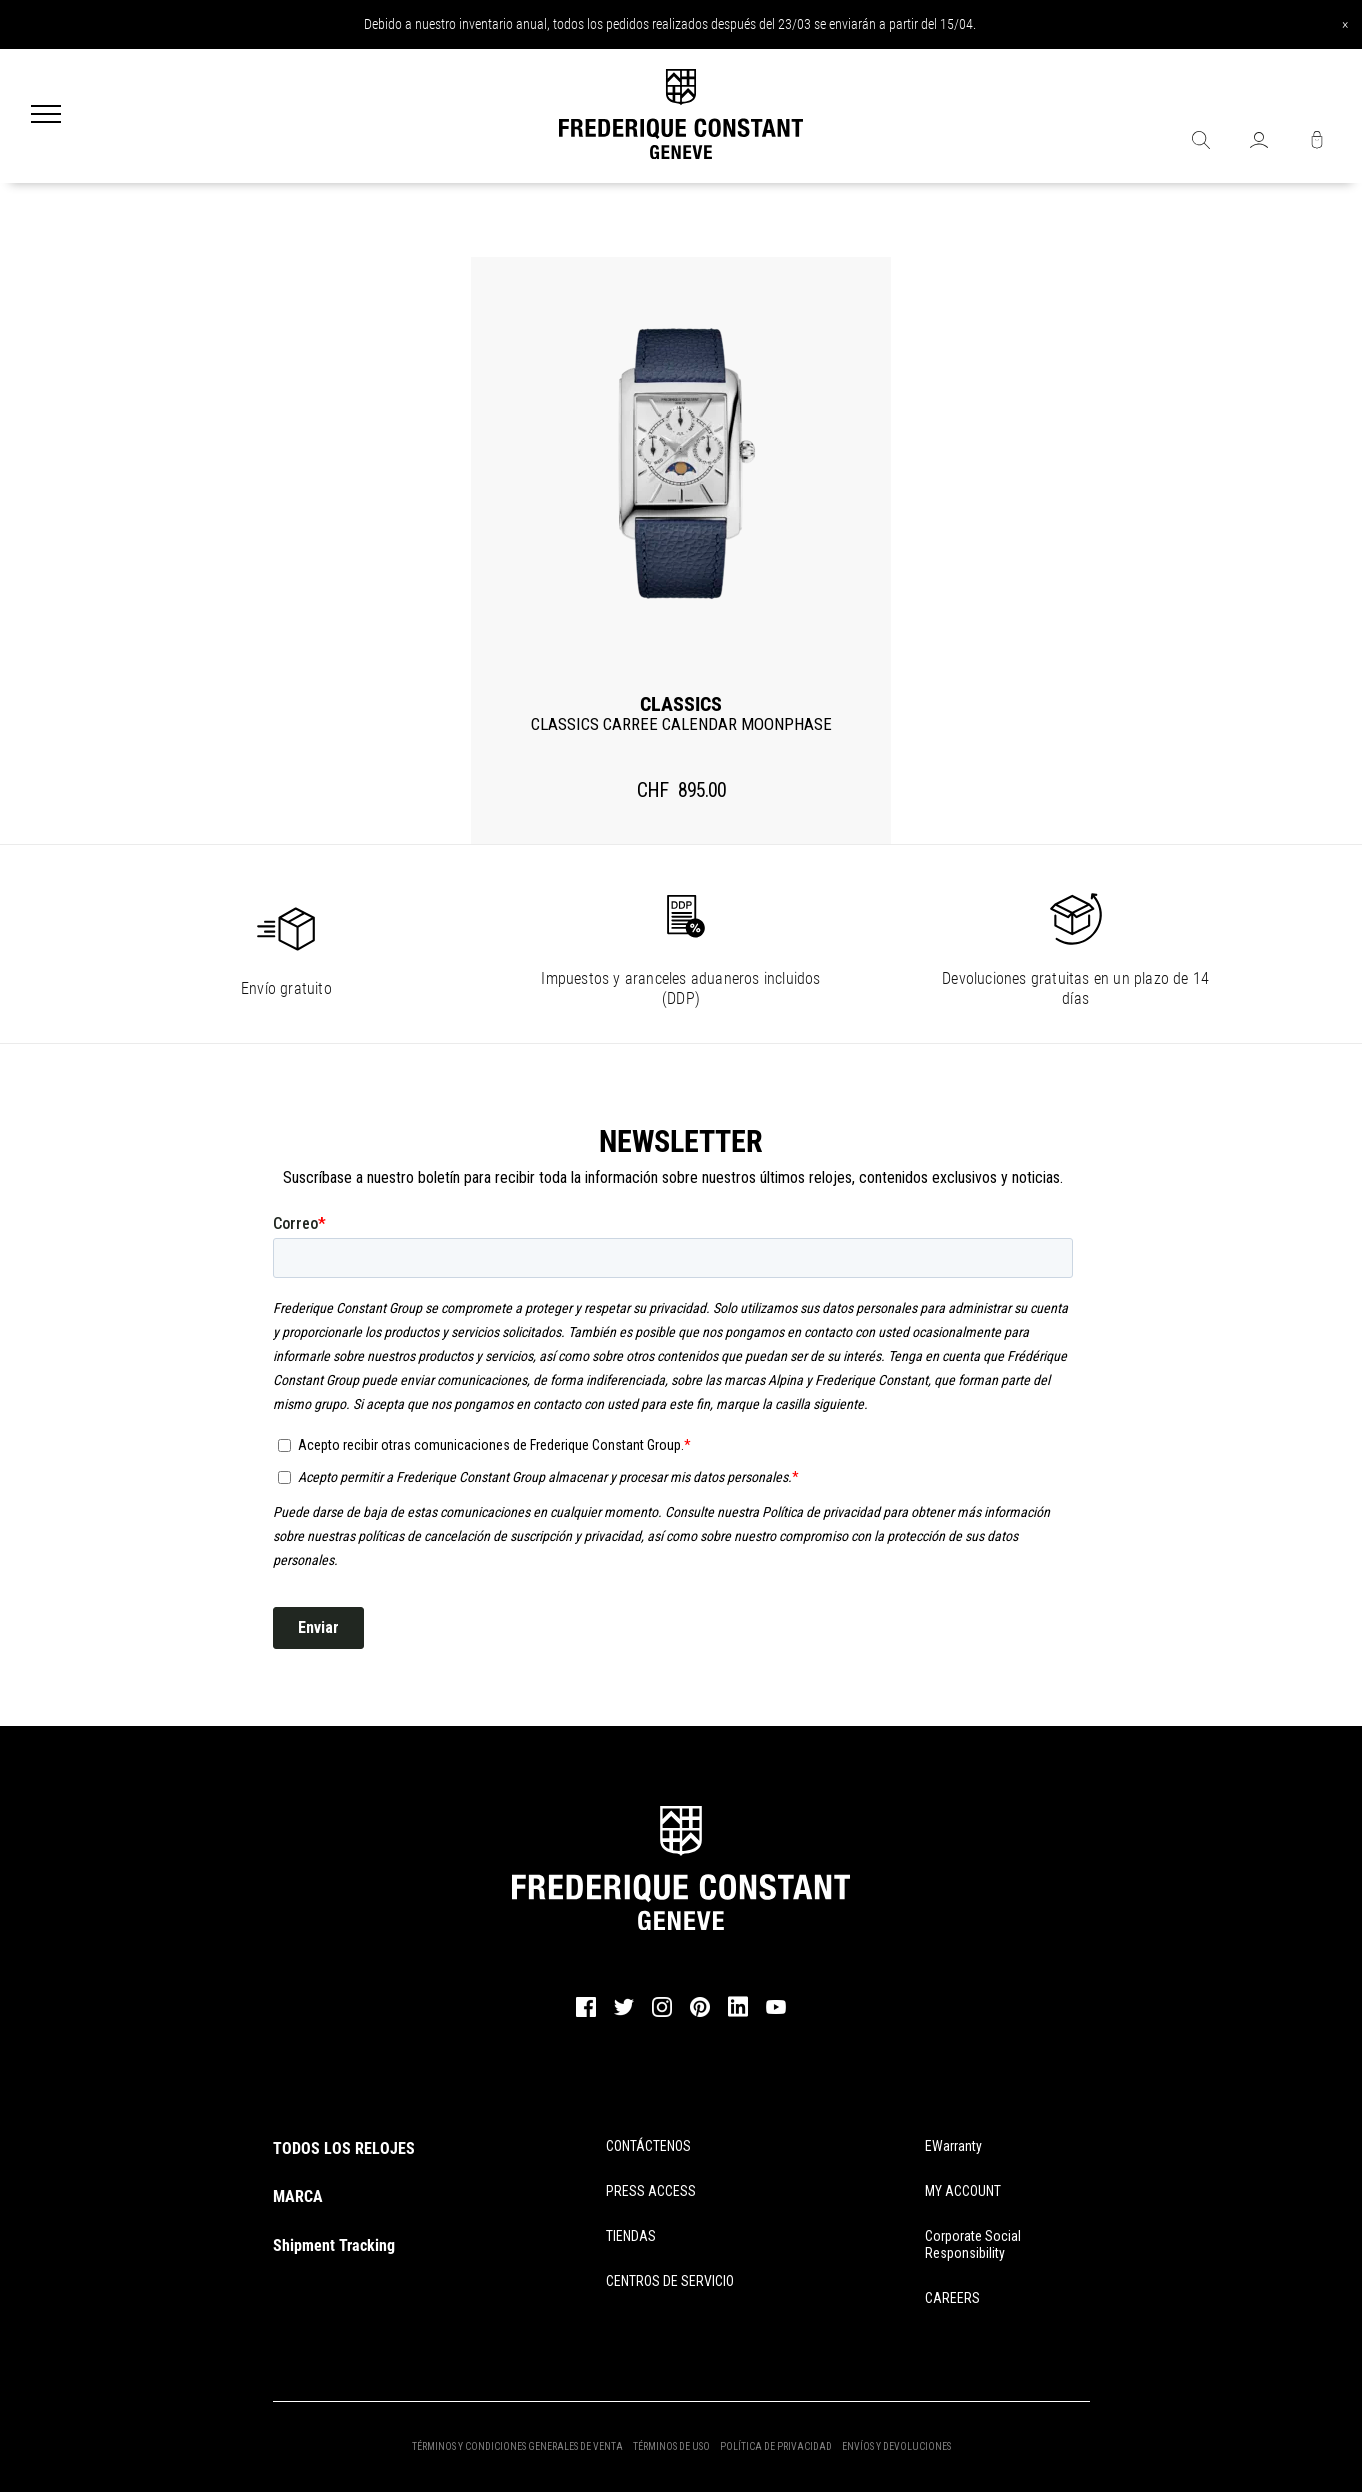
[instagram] (662, 2014)
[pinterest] (700, 2014)
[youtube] (776, 2011)
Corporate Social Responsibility (973, 2244)
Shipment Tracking (334, 2245)
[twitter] (624, 2013)
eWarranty (953, 2146)
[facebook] (586, 2014)
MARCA (298, 2196)
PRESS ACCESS (651, 2191)
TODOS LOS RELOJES (344, 2148)
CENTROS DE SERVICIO (670, 2281)
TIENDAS (631, 2236)
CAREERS (952, 2298)
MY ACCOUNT (963, 2191)
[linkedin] (738, 2016)
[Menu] (46, 116)
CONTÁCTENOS (648, 2146)
